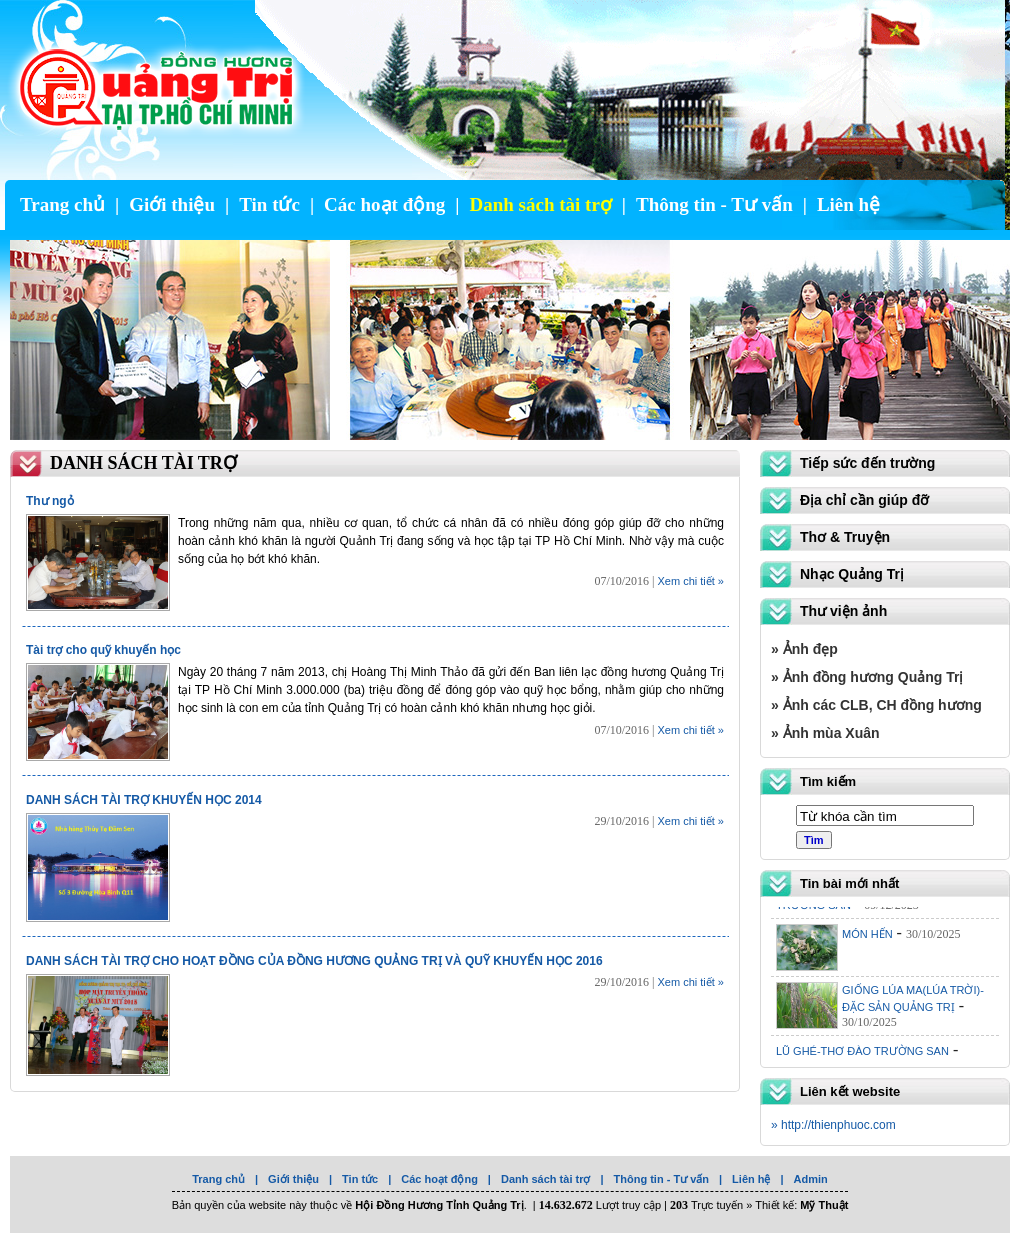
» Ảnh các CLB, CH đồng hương (876, 705)
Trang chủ (62, 204)
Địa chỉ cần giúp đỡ (864, 500)
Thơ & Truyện (845, 537)
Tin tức (269, 204)
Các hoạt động (384, 204)
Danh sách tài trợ (540, 204)
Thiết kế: (801, 1205)
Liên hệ (848, 204)
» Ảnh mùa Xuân (825, 733)
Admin (811, 1179)
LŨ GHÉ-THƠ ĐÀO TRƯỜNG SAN (862, 1055)
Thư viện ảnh (843, 611)
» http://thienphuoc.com (833, 1125)
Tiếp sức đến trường (867, 463)
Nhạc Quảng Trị (852, 574)
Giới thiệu (172, 204)
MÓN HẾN (867, 938)
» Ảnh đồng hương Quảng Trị (867, 677)
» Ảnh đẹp (804, 649)
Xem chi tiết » (690, 581)
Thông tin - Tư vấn (714, 204)
